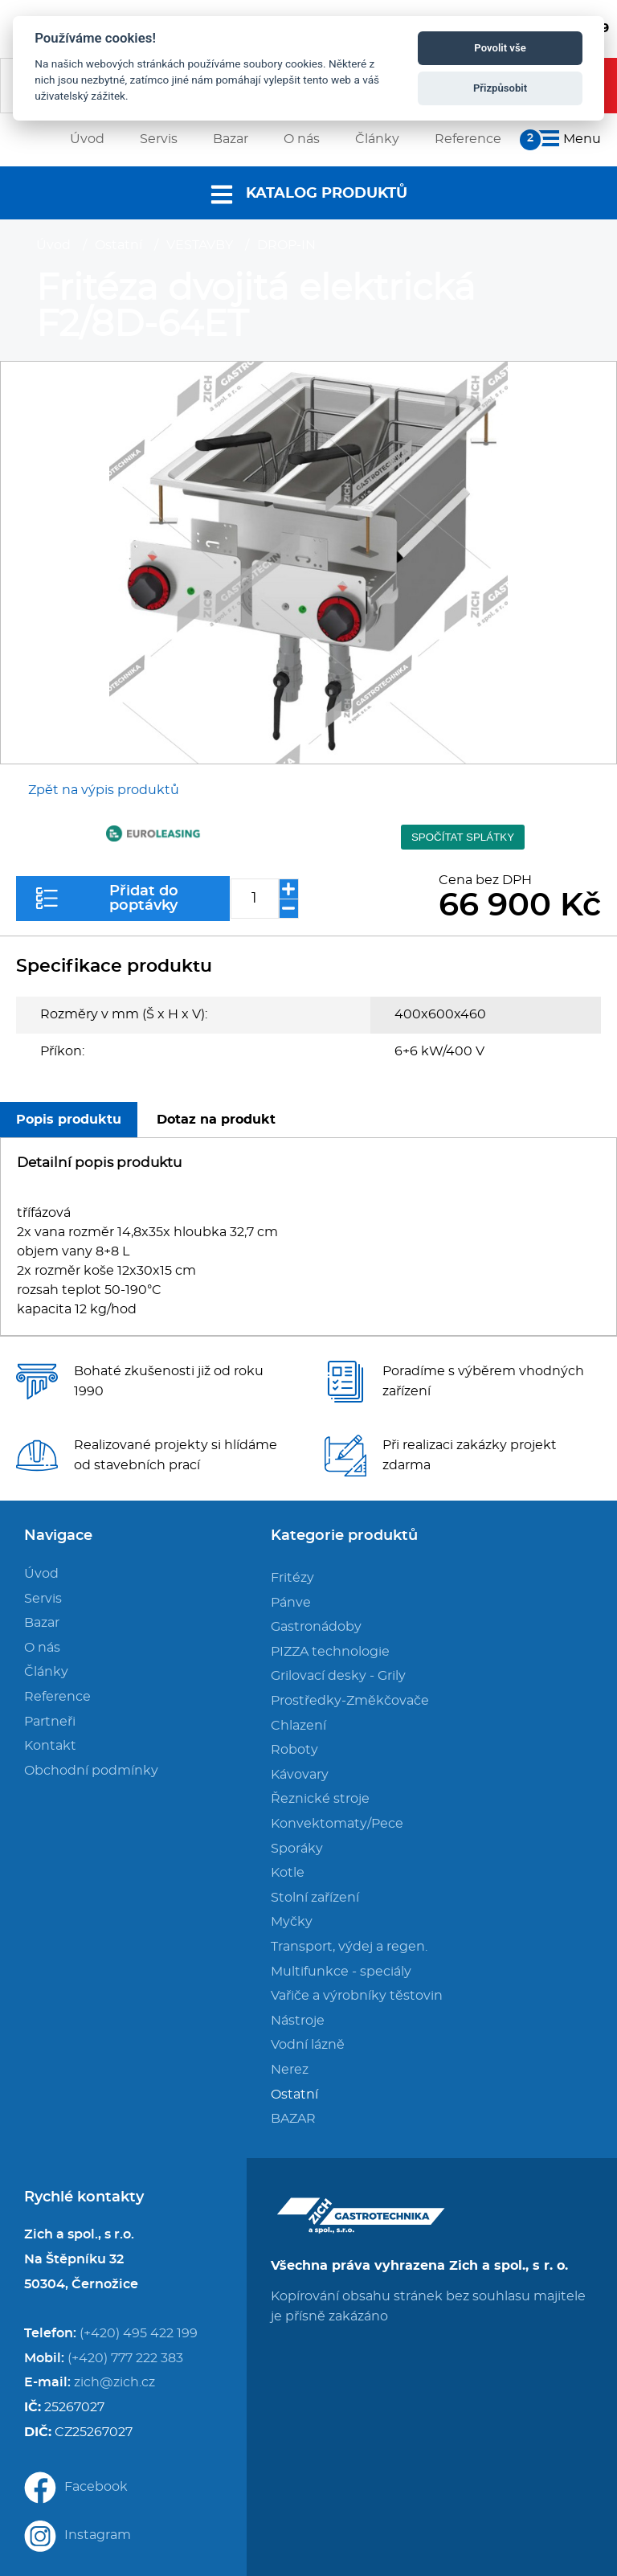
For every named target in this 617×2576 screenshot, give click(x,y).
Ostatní (118, 245)
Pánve (291, 1602)
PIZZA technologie (330, 1651)
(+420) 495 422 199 (139, 2333)
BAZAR (293, 2118)
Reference (57, 1696)
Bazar (41, 1622)
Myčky (292, 1921)
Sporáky (297, 1848)
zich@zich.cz (114, 2382)
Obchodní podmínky (91, 1770)
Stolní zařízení (315, 1897)
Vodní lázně (308, 2044)
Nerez (289, 2069)
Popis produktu (68, 1119)
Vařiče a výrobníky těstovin (357, 1995)
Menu (567, 139)
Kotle (287, 1872)
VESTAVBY (199, 245)
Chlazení (298, 1725)
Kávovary (300, 1774)
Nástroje (298, 2020)
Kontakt (50, 1745)
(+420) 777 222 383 (125, 2358)
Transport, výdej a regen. (349, 1946)
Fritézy (292, 1577)
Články (46, 1671)
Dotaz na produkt (216, 1119)
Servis (43, 1598)
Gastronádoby (316, 1626)
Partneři (50, 1721)
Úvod (53, 245)
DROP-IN (286, 245)
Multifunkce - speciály (341, 1971)
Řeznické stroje (320, 1798)
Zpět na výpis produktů (103, 790)
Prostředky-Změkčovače (350, 1700)
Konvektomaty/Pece (337, 1823)
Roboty (294, 1749)
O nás (42, 1647)
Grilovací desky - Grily (338, 1675)
